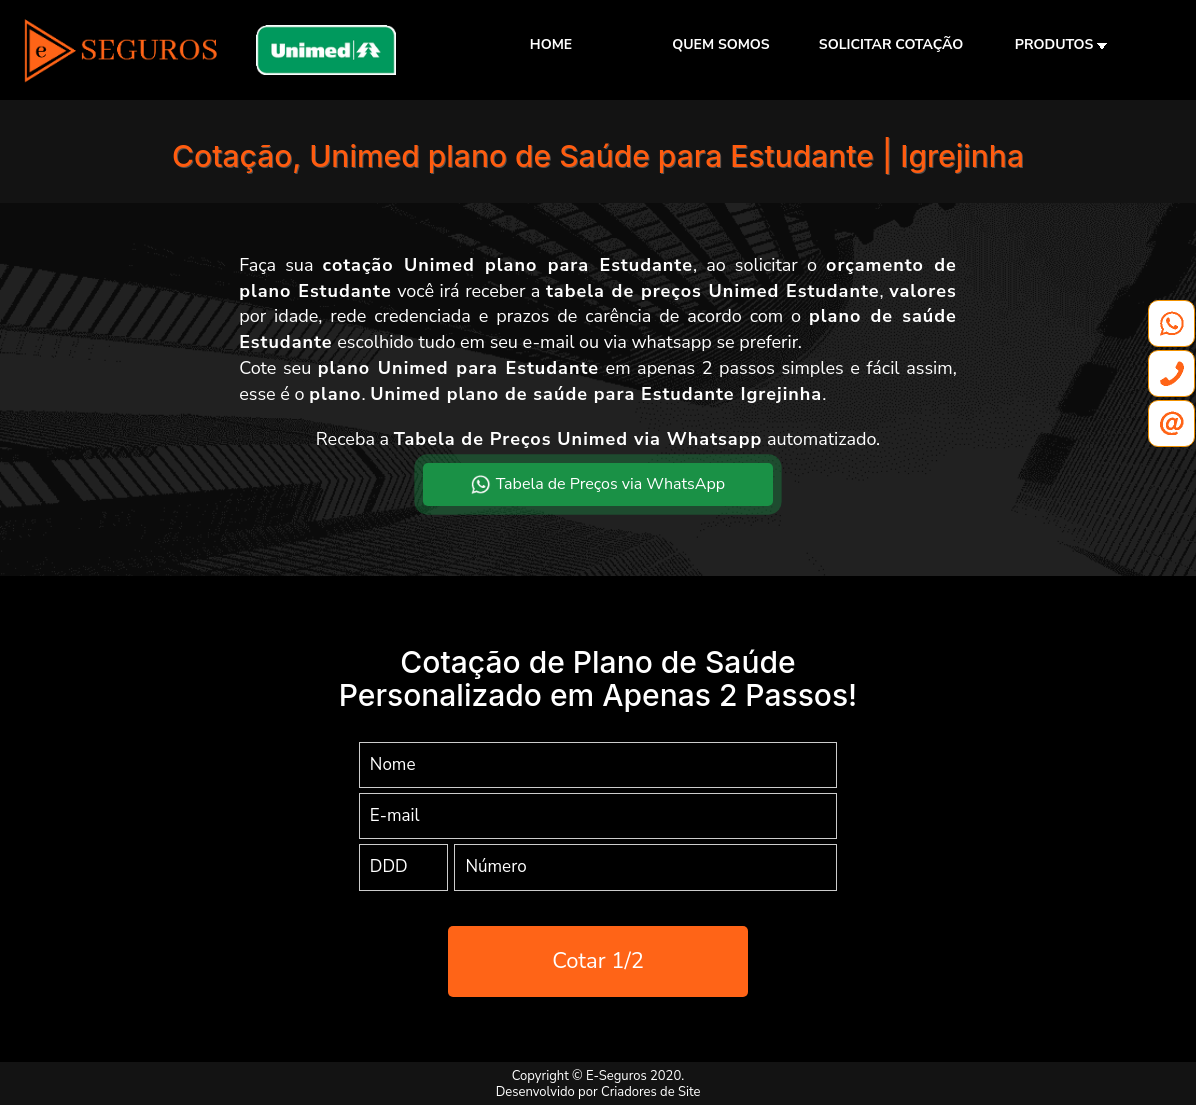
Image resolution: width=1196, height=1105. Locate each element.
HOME (551, 44)
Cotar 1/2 (598, 961)
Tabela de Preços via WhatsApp (598, 484)
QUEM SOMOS (720, 44)
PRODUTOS (1061, 44)
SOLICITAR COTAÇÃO (891, 44)
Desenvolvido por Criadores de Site (598, 1092)
